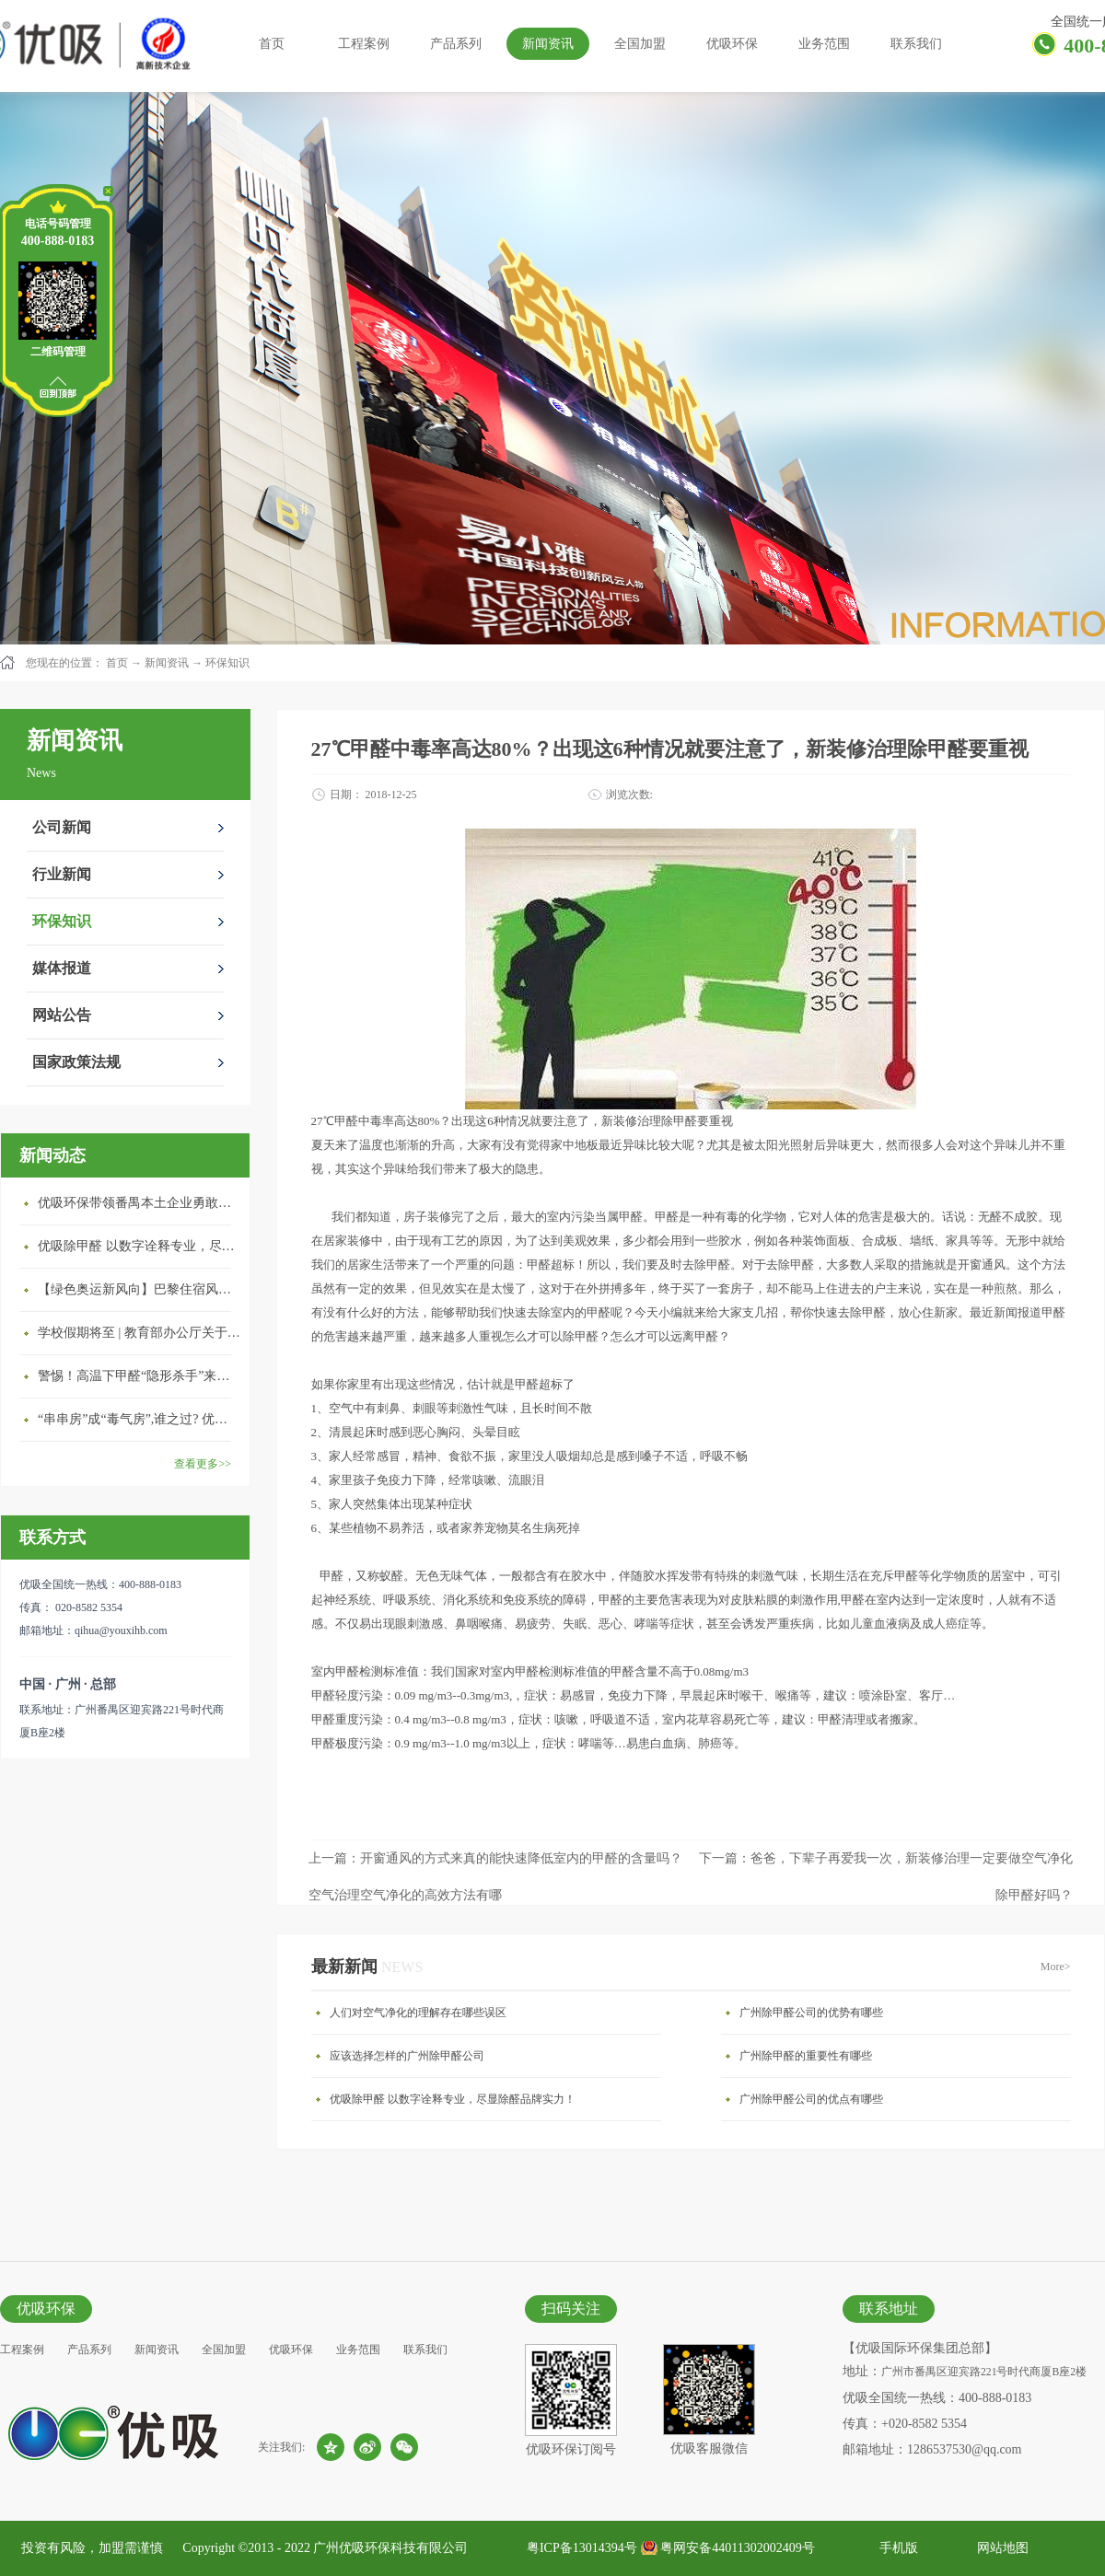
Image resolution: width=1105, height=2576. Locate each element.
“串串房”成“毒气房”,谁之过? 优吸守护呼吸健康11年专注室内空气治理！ (139, 1419)
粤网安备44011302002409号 (737, 2548)
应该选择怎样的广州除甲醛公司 (407, 2055)
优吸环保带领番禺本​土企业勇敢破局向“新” (139, 1203)
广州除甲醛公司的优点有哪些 (811, 2099)
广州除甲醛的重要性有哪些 (805, 2055)
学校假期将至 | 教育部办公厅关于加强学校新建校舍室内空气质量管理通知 (139, 1333)
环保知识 (227, 662)
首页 (272, 44)
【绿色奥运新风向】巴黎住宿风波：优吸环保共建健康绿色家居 (139, 1289)
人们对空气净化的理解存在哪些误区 (418, 2012)
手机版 (895, 2548)
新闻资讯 (167, 662)
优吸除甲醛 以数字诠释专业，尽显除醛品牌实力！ (139, 1246)
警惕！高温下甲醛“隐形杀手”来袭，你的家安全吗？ (139, 1376)
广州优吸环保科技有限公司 (390, 2548)
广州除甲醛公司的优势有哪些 (811, 2012)
